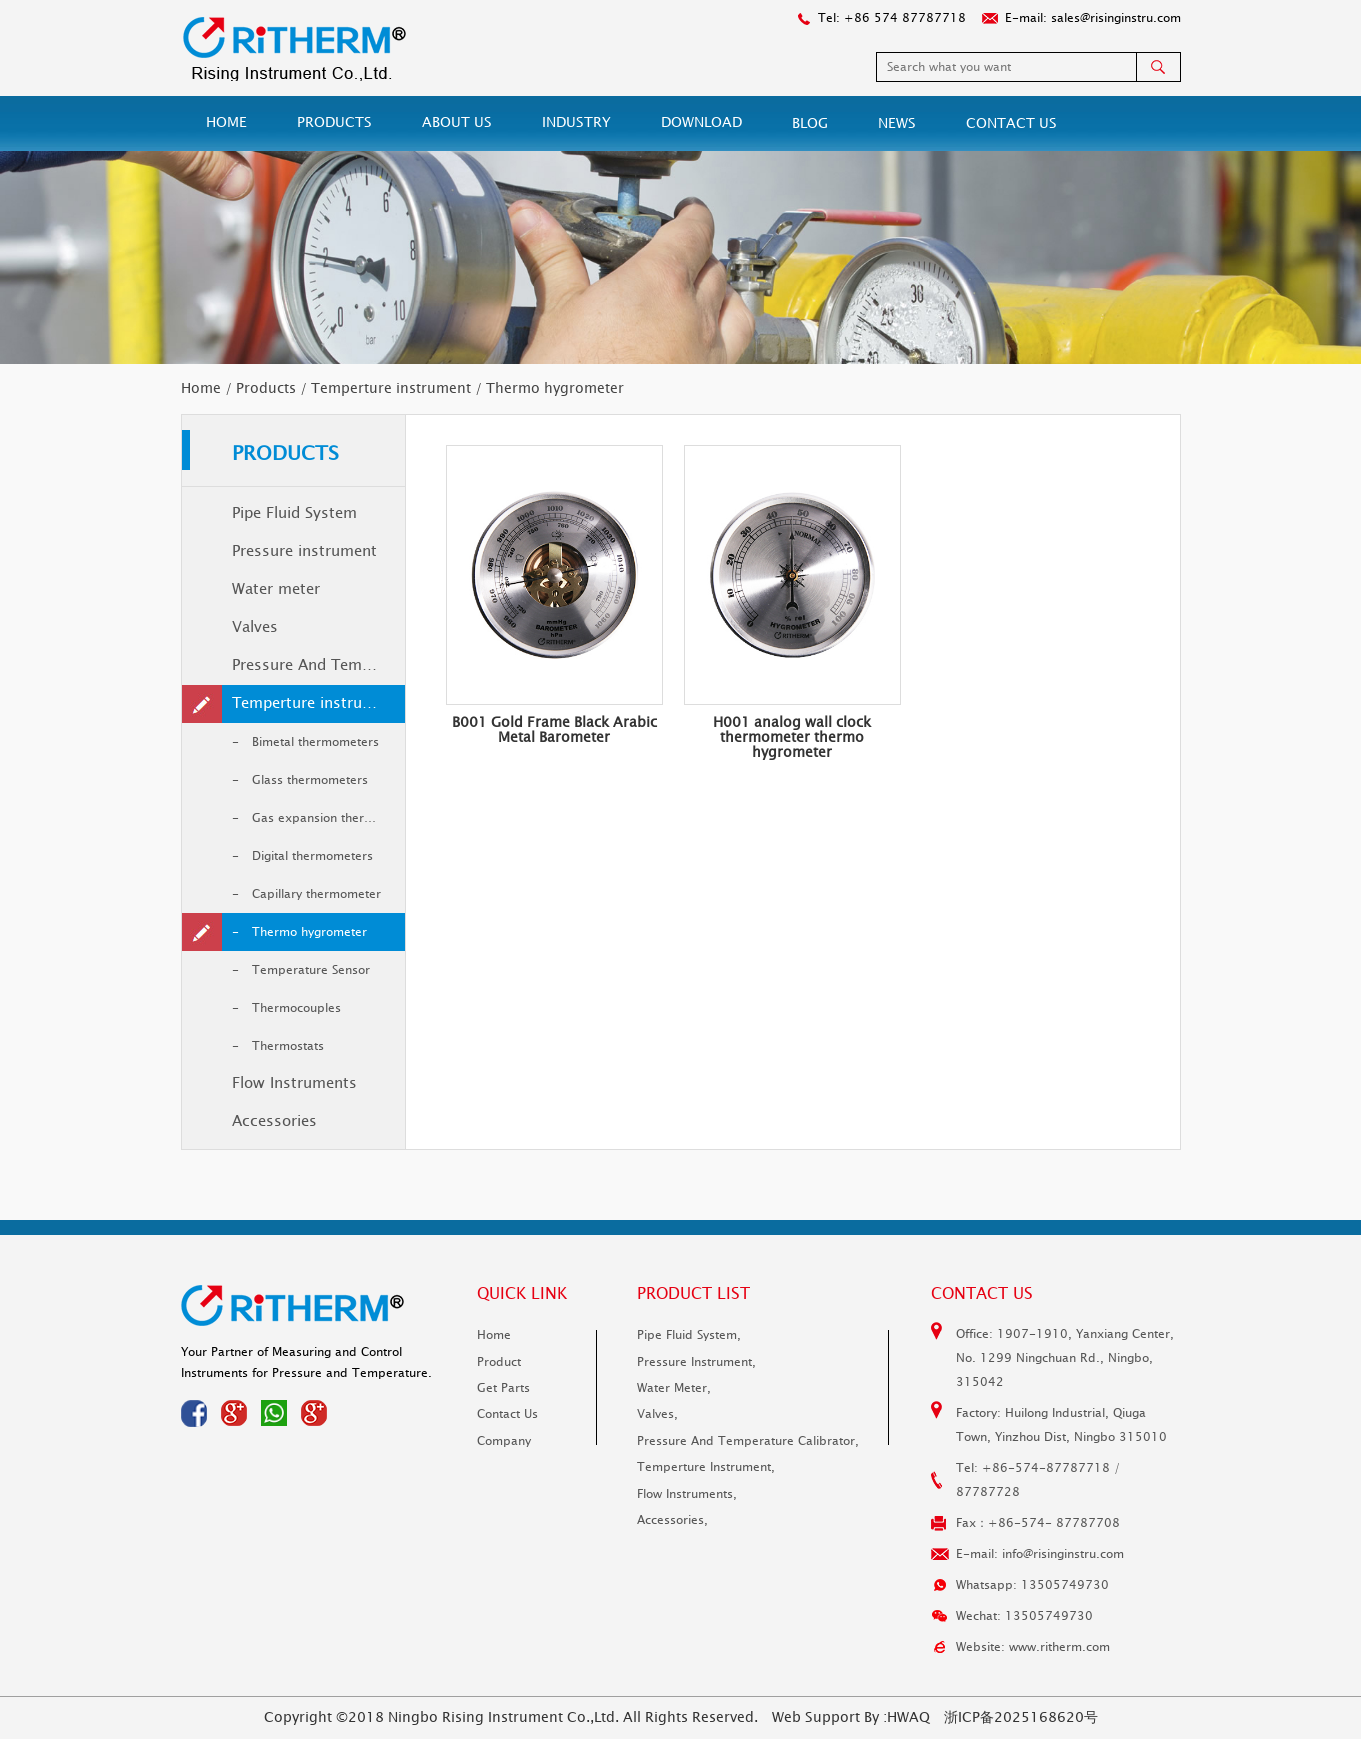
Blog (810, 123)
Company (504, 1441)
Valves (255, 627)
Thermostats (288, 1046)
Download (701, 122)
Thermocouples (296, 1008)
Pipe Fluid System (294, 513)
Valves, (657, 1414)
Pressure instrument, (696, 1362)
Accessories (274, 1121)
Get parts (503, 1388)
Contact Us (1011, 123)
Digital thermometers (312, 856)
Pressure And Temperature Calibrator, (748, 1441)
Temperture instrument (391, 388)
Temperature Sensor (311, 970)
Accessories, (672, 1520)
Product (499, 1362)
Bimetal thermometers (315, 742)
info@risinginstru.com (1063, 1554)
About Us (457, 122)
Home (226, 122)
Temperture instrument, (706, 1467)
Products (334, 122)
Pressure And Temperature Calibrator (318, 665)
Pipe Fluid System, (689, 1335)
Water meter (276, 589)
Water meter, (674, 1388)
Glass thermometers (310, 780)
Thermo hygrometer (309, 932)
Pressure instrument (304, 551)
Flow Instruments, (687, 1494)
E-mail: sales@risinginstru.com (1093, 18)
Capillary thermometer (316, 894)
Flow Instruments (294, 1083)
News (897, 123)
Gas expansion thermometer (328, 818)
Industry (576, 122)
